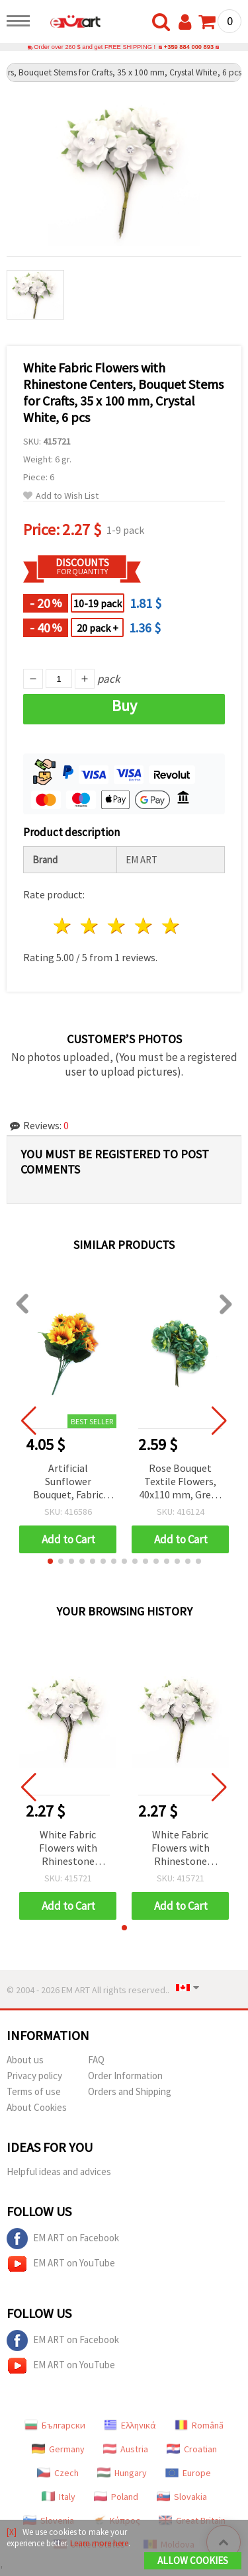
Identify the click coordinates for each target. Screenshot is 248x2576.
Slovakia (182, 2497)
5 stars (171, 925)
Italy (58, 2497)
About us (25, 2059)
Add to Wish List (61, 496)
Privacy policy (34, 2075)
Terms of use (34, 2091)
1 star (63, 925)
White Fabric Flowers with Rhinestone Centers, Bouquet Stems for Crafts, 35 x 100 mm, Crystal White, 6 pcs (67, 1848)
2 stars (90, 925)
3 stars (117, 925)
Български (54, 2425)
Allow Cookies (192, 2560)
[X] (12, 2532)
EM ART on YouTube (61, 2263)
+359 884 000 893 (189, 47)
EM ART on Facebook (63, 2238)
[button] (50, 1561)
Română (199, 2425)
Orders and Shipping (129, 2091)
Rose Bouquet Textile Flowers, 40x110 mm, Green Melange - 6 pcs (180, 1482)
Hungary (122, 2473)
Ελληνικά (130, 2425)
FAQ (96, 2059)
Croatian (192, 2449)
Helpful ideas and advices (59, 2171)
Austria (125, 2449)
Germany (58, 2449)
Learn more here (99, 2543)
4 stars (143, 925)
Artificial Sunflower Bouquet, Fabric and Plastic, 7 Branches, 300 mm (68, 1482)
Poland (116, 2497)
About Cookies (37, 2107)
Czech (58, 2473)
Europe (188, 2472)
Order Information (125, 2075)
